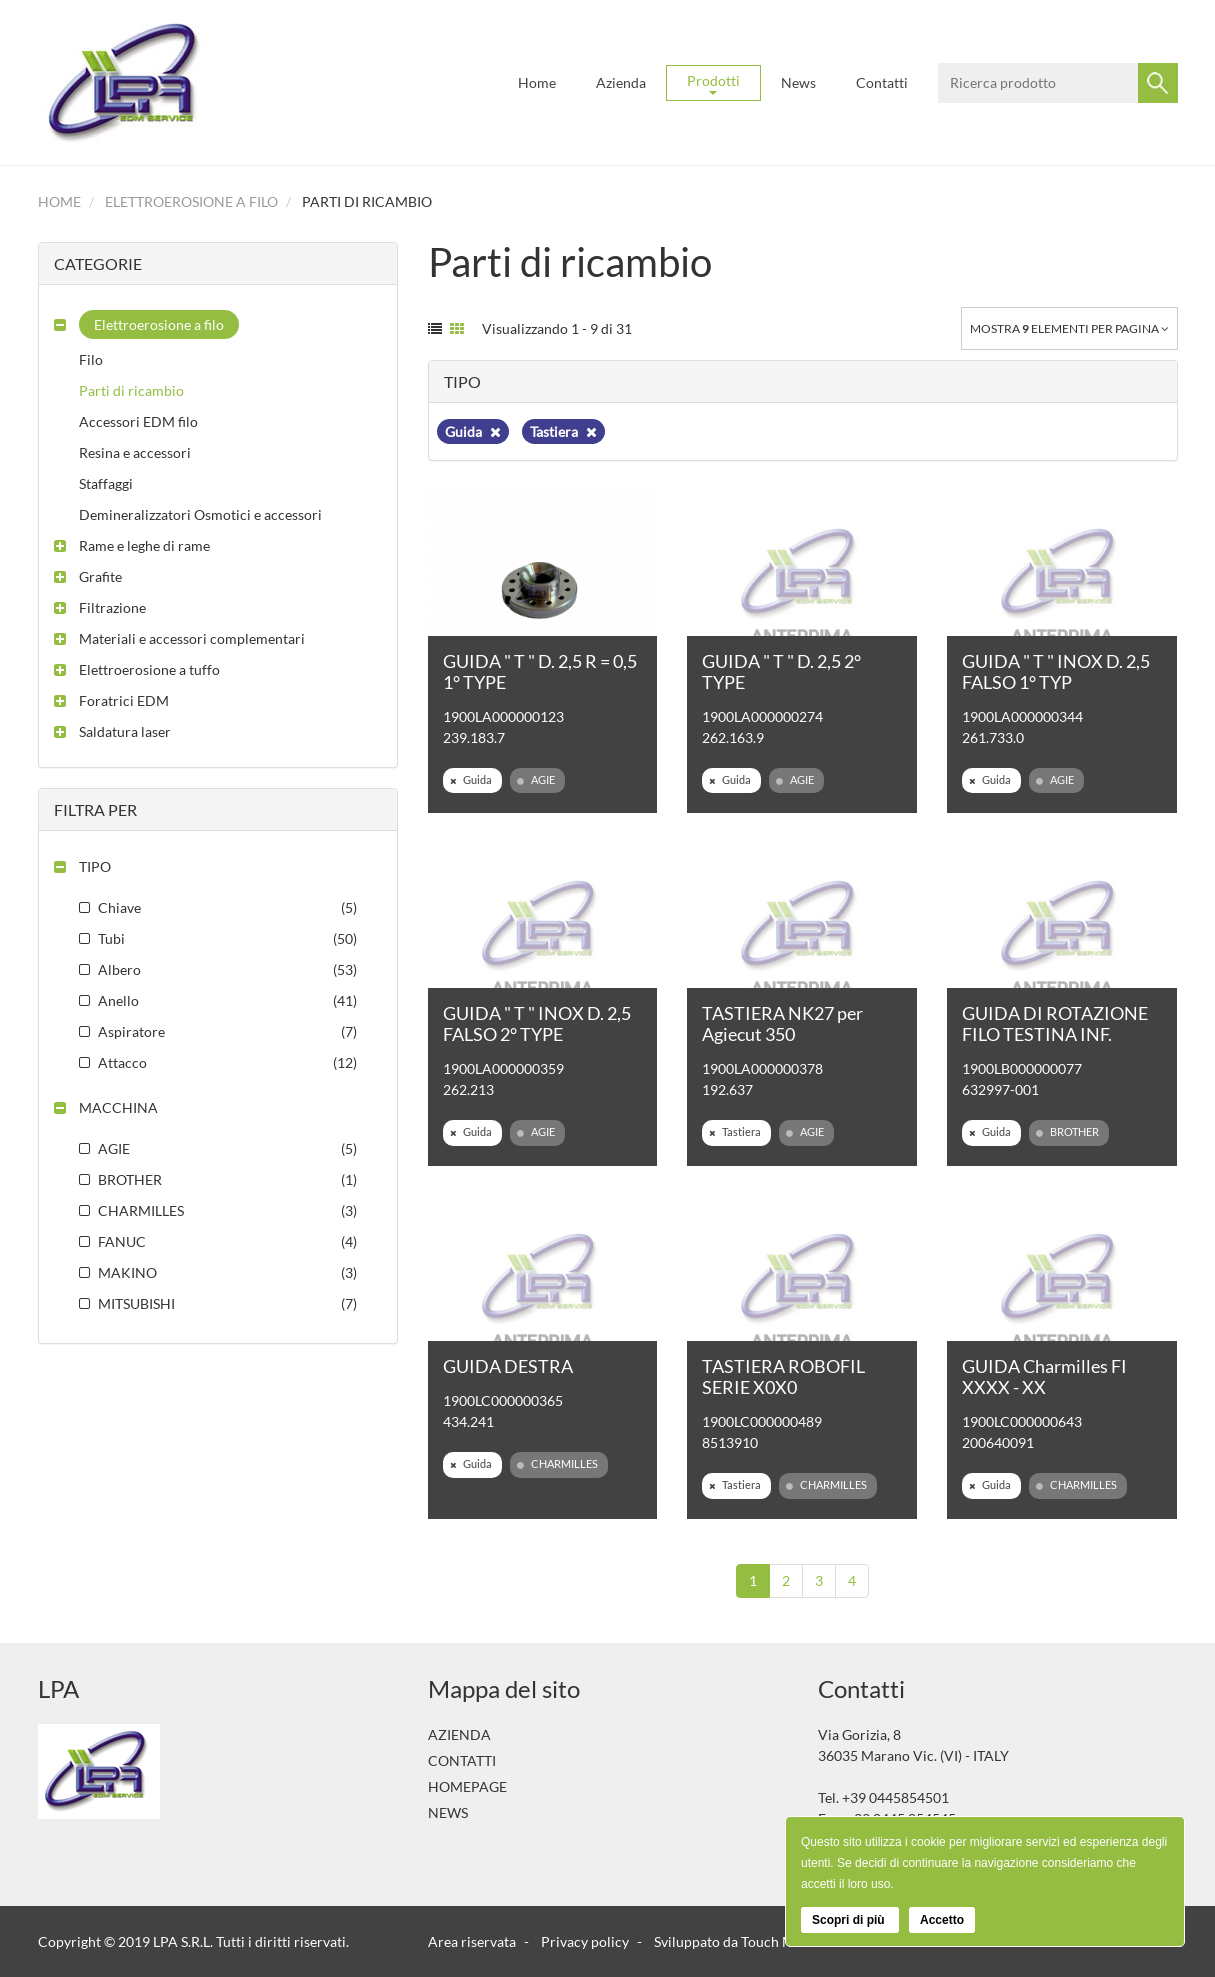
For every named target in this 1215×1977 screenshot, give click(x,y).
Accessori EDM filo (138, 421)
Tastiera (563, 431)
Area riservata (472, 1941)
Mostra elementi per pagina (1069, 328)
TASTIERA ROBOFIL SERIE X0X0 (783, 1376)
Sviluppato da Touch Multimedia (754, 1941)
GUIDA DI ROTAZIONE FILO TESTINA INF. (1055, 1023)
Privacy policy (585, 1941)
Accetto (942, 1920)
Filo (91, 359)
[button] (146, 324)
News (798, 82)
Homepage (467, 1786)
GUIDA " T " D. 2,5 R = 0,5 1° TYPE (540, 671)
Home (537, 82)
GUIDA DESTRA (508, 1366)
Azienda (621, 82)
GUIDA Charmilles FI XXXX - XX (1044, 1376)
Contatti (882, 82)
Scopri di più (850, 1920)
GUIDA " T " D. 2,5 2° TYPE (781, 671)
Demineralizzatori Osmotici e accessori (200, 514)
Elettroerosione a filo (191, 201)
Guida (473, 431)
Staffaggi (106, 483)
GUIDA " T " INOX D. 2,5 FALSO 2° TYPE (537, 1023)
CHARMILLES (557, 1464)
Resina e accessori (135, 452)
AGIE (536, 780)
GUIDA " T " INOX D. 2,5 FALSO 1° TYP (1056, 671)
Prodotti (713, 83)
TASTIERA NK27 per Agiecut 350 (782, 1023)
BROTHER (1067, 1132)
